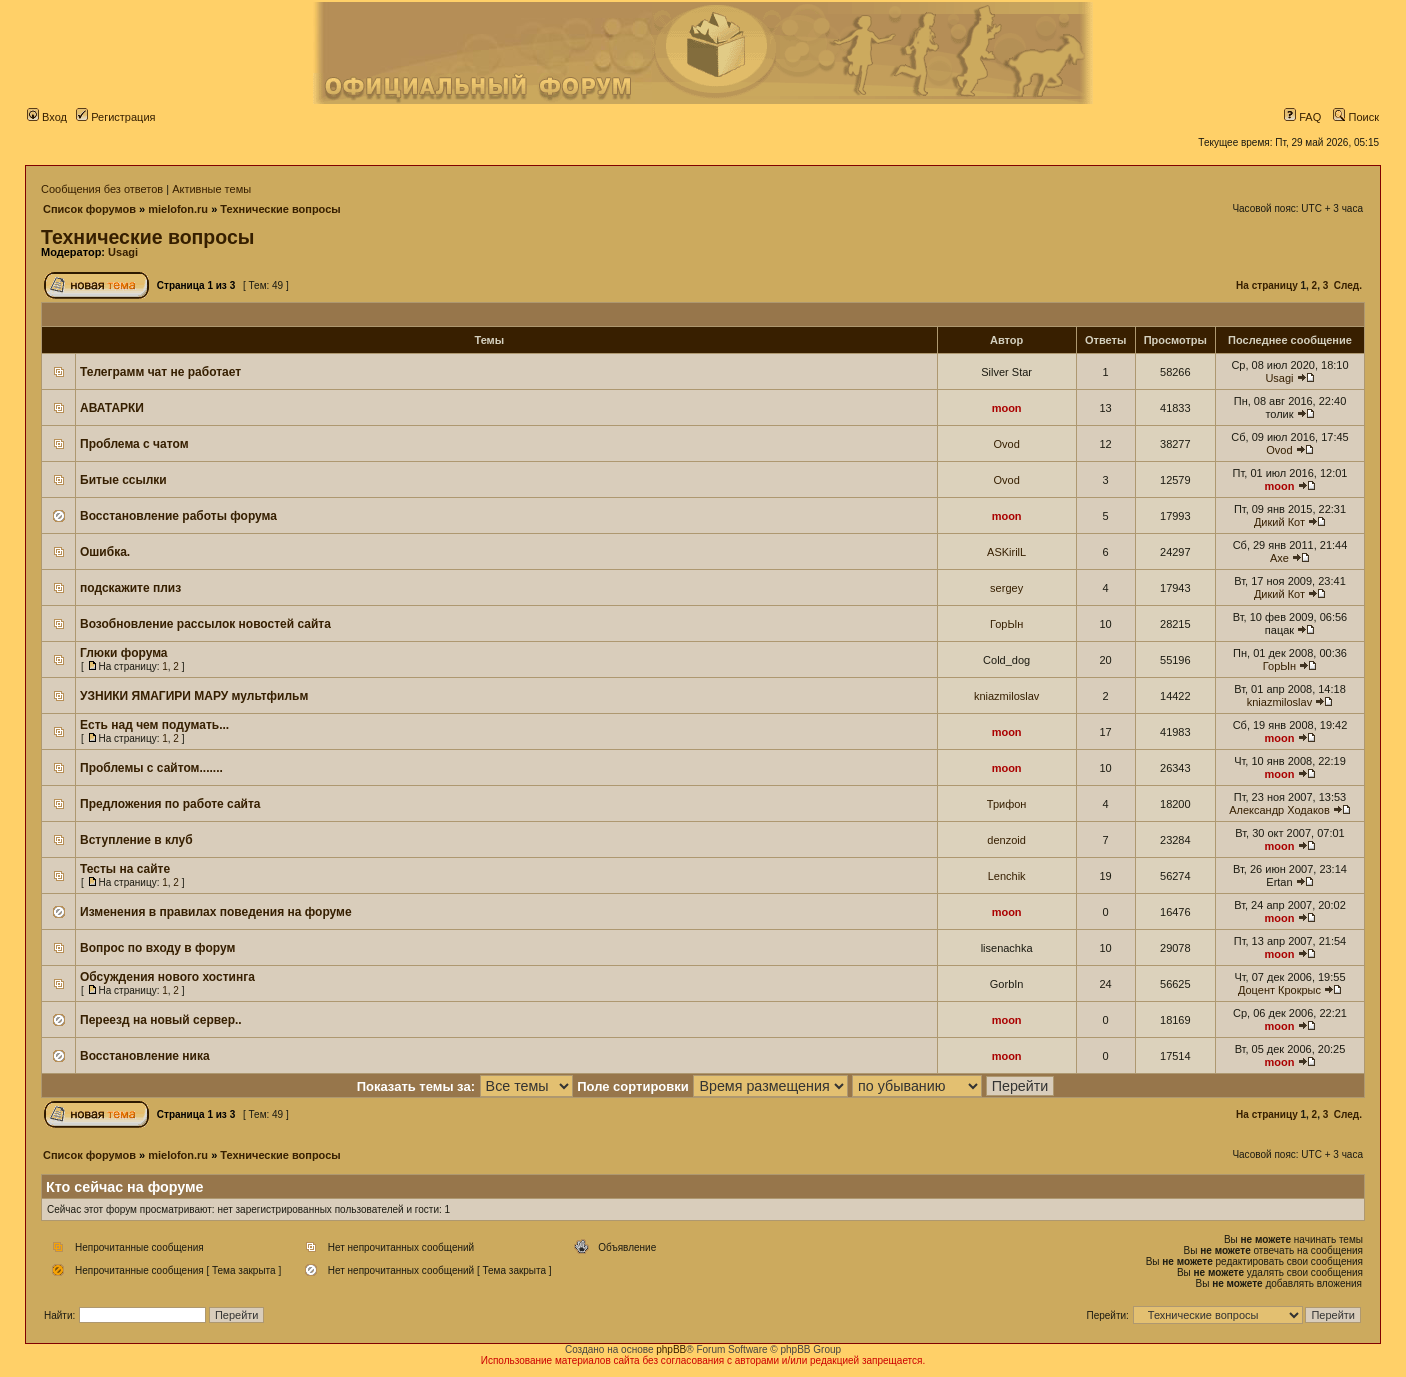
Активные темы (211, 189)
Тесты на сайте (125, 869)
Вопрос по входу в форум (157, 948)
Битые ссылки (123, 480)
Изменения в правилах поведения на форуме (216, 912)
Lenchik (1007, 876)
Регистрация (115, 117)
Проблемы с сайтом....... (151, 768)
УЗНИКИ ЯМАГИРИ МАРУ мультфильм (194, 696)
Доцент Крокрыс (1279, 990)
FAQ (1302, 117)
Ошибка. (105, 552)
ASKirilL (1006, 552)
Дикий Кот (1279, 522)
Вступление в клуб (136, 840)
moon (1007, 408)
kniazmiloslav (1006, 696)
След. (1348, 285)
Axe (1279, 558)
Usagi (123, 252)
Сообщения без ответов (102, 189)
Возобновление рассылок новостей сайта (205, 624)
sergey (1006, 588)
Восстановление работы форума (178, 516)
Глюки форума (124, 653)
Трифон (1007, 804)
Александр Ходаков (1279, 810)
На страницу (1267, 285)
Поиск (1356, 117)
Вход (47, 117)
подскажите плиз (130, 588)
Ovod (1006, 444)
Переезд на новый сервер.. (161, 1020)
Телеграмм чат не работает (160, 372)
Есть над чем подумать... (154, 725)
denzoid (1006, 840)
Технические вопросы (280, 209)
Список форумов (89, 209)
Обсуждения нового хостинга (167, 977)
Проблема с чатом (134, 444)
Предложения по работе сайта (170, 804)
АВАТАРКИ (112, 408)
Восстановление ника (145, 1056)
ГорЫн (1006, 624)
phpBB (671, 1349)
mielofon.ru (178, 209)
